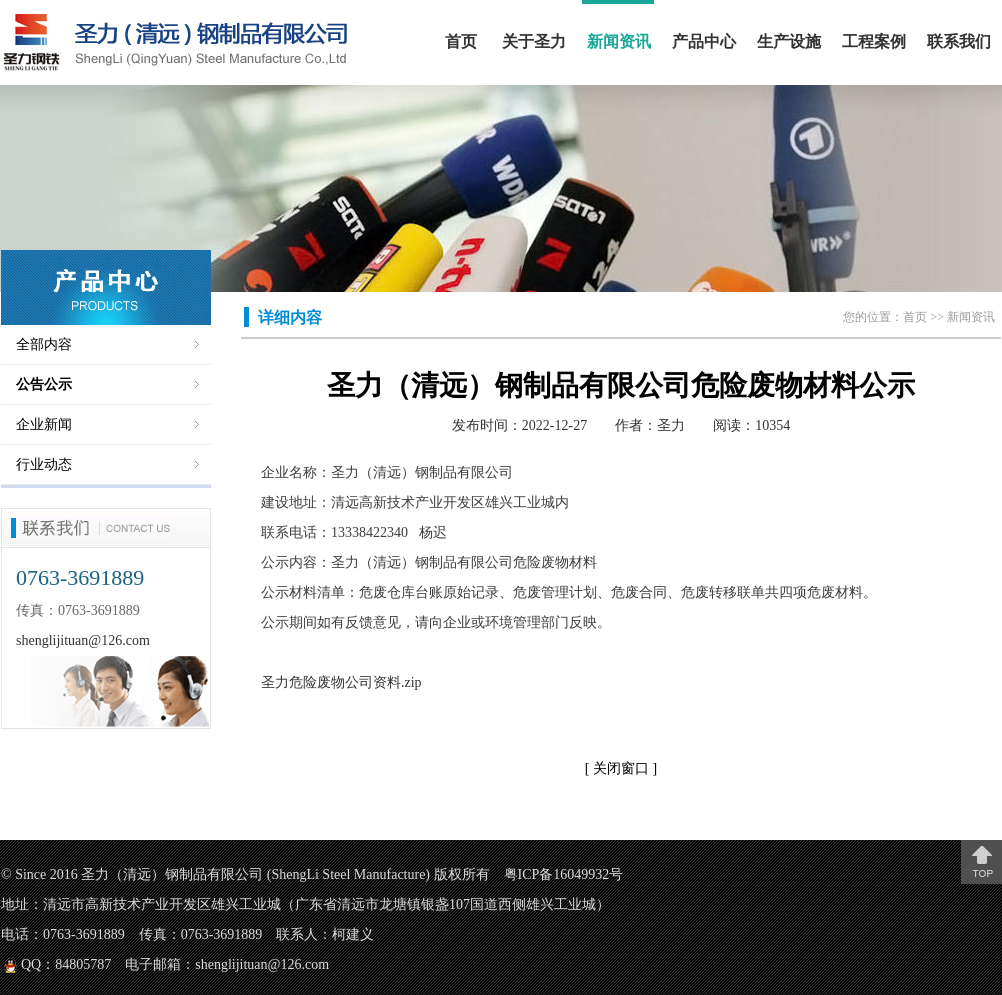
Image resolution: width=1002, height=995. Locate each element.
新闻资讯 (619, 41)
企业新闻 (44, 424)
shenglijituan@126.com (83, 640)
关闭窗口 (623, 768)
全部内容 (44, 344)
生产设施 (789, 41)
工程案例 (874, 41)
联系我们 (959, 41)
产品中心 (704, 41)
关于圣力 (534, 41)
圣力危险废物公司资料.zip (341, 682)
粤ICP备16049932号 (564, 874)
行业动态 (44, 464)
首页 (461, 41)
